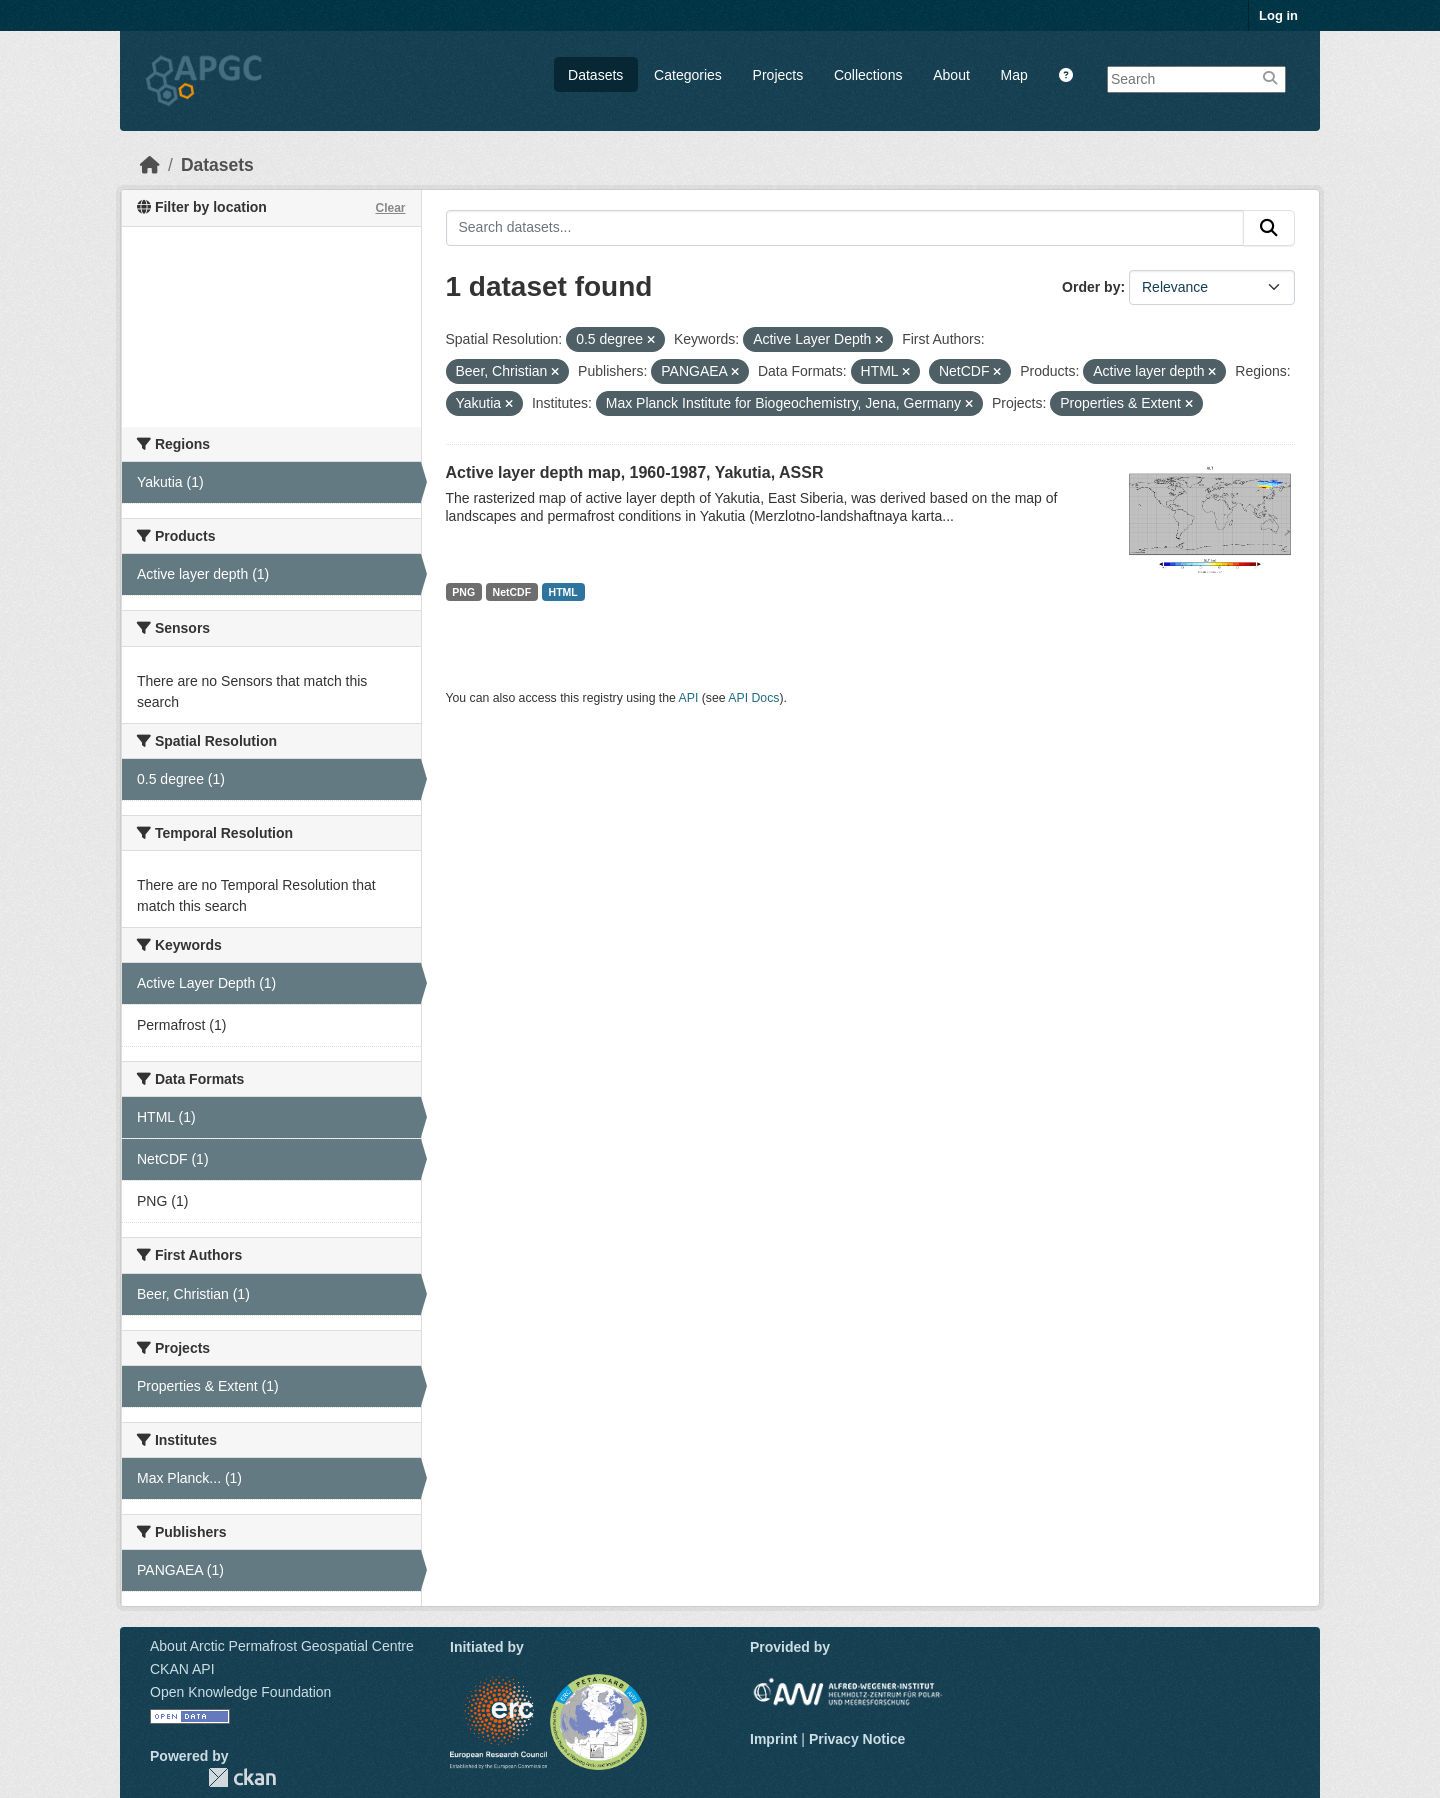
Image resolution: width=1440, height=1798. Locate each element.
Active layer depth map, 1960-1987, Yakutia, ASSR (635, 472)
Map (1014, 75)
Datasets (595, 75)
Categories (688, 75)
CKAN (242, 1777)
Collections (868, 75)
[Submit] (1269, 228)
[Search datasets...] (845, 228)
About (951, 75)
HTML (563, 592)
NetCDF (512, 592)
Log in (1278, 15)
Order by (1091, 287)
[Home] (150, 165)
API (689, 698)
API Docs (753, 698)
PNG (463, 592)
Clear (390, 208)
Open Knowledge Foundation (240, 1692)
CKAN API (182, 1669)
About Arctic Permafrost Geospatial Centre (282, 1646)
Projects (778, 75)
